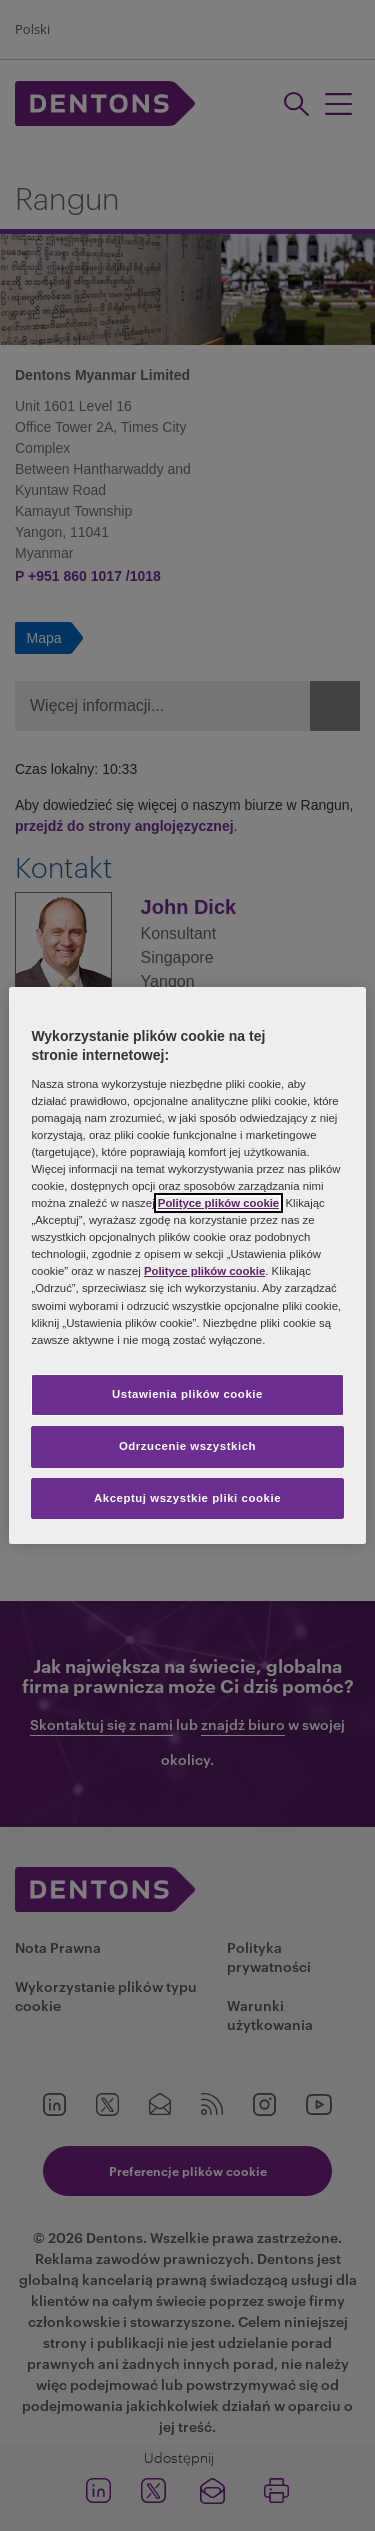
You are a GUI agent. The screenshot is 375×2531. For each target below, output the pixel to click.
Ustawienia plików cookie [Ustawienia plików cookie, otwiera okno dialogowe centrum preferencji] (187, 1394)
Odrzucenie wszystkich (187, 1446)
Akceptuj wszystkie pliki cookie (187, 1498)
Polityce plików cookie (218, 1203)
